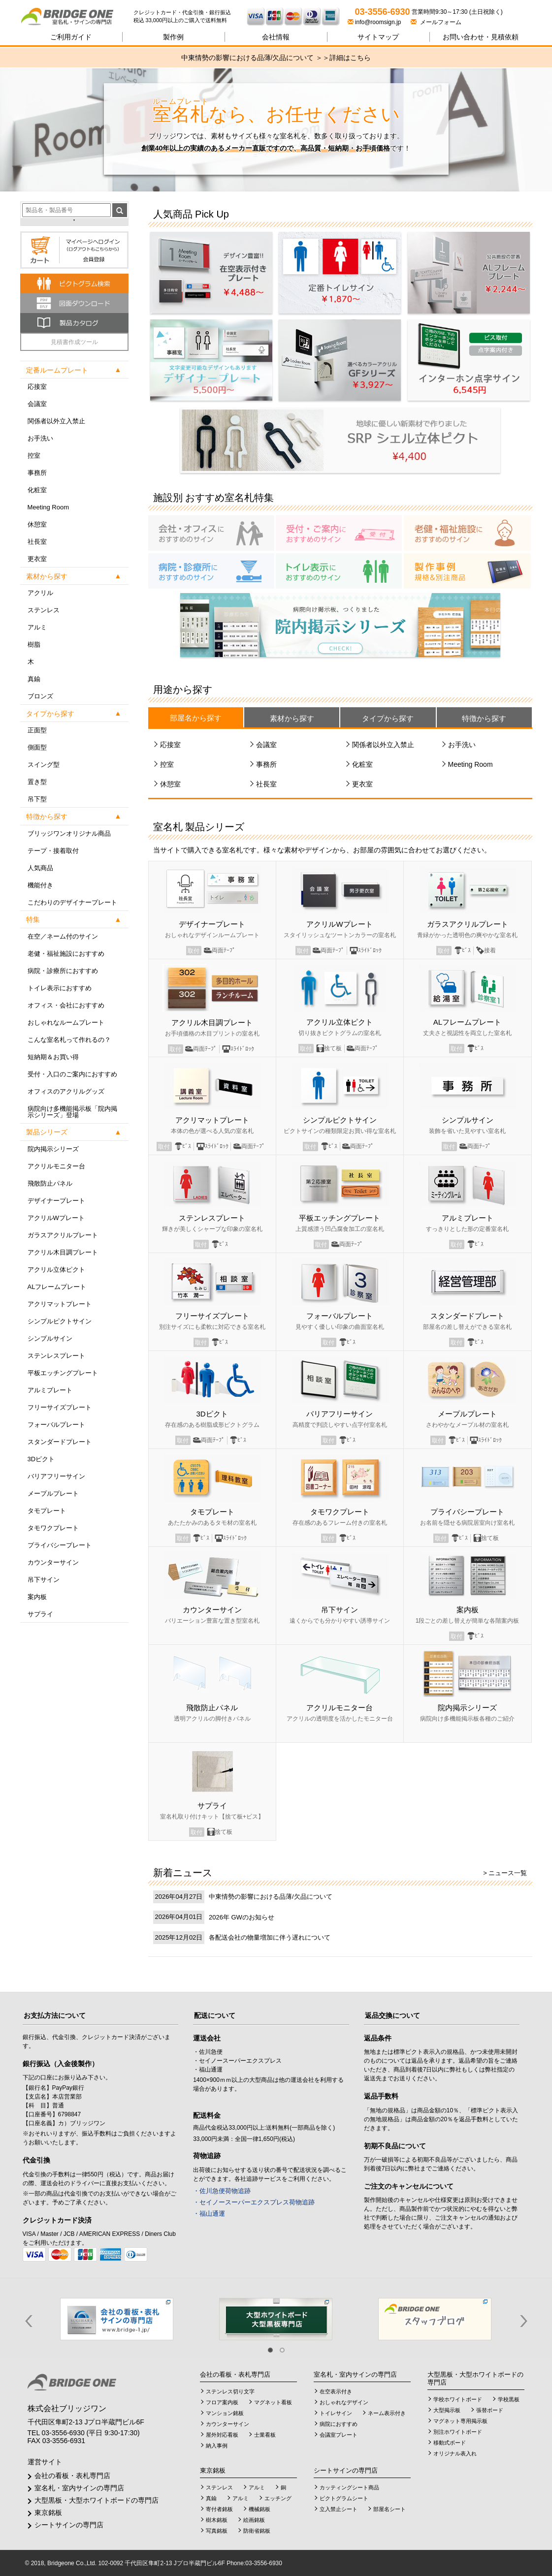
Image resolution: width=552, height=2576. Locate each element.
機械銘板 (259, 2509)
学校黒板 (509, 2399)
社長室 (37, 541)
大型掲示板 (446, 2410)
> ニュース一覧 (505, 1873)
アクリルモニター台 (56, 1166)
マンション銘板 (225, 2413)
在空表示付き (336, 2391)
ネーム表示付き (387, 2413)
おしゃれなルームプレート (66, 1022)
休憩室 (37, 524)
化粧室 (37, 490)
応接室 (37, 386)
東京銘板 (48, 2512)
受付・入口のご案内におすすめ (72, 1074)
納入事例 (216, 2446)
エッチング (278, 2498)
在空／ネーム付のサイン (63, 936)
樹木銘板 (216, 2520)
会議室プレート (338, 2435)
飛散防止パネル (50, 1183)
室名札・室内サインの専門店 (79, 2488)
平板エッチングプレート (63, 1373)
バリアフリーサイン (56, 1476)
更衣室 (37, 559)
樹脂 (34, 644)
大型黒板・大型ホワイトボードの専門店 (96, 2500)
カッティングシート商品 (349, 2487)
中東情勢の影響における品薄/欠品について (270, 1896)
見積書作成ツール (74, 342)
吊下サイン (44, 1579)
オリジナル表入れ (455, 2453)
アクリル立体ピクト (56, 1269)
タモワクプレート (53, 1528)
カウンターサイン (53, 1562)
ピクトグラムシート (344, 2498)
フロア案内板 (222, 2402)
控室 (34, 455)
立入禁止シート (338, 2509)
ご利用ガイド (71, 37)
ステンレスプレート (56, 1355)
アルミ (37, 627)
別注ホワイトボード (457, 2432)
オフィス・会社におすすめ (66, 1005)
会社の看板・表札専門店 (72, 2476)
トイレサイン (336, 2413)
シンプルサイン (50, 1338)
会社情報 (276, 37)
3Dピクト (41, 1459)
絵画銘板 (254, 2520)
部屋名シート (389, 2509)
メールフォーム (436, 22)
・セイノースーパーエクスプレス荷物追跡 (254, 2202)
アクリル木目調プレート (63, 1252)
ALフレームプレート (57, 1286)
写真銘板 (216, 2531)
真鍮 (34, 679)
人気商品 (40, 868)
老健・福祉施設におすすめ (66, 953)
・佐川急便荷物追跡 (222, 2191)
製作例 (173, 37)
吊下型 (37, 799)
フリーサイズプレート (60, 1407)
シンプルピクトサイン (60, 1321)
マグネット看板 (273, 2402)
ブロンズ (40, 696)
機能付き (40, 885)
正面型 (37, 730)
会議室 (37, 404)
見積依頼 (481, 37)
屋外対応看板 (222, 2435)
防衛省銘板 (256, 2531)
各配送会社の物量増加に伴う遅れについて (269, 1937)
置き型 (37, 781)
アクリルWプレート (56, 1218)
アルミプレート (50, 1390)
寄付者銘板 (219, 2509)
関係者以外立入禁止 (56, 421)
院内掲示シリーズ (53, 1149)
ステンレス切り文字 (230, 2391)
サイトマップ (378, 37)
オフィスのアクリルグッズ (66, 1091)
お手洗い (40, 438)
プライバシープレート (60, 1545)
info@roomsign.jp (375, 22)
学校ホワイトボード (457, 2399)
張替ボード (489, 2410)
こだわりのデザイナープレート (72, 902)
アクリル (40, 593)
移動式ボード (449, 2443)
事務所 (37, 472)
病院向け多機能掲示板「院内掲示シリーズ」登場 (72, 1112)
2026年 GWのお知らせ (241, 1917)
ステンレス (44, 610)
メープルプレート (53, 1493)
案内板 (37, 1597)
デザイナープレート (56, 1200)
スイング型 (44, 764)
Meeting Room (48, 507)
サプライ (40, 1614)
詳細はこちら (350, 58)
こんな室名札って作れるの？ (69, 1039)
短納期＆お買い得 (53, 1057)
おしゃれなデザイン (344, 2402)
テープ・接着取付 (53, 850)
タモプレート (47, 1510)
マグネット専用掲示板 (460, 2421)
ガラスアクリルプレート (63, 1235)
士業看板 (265, 2435)
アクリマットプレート (60, 1304)
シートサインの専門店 (68, 2525)
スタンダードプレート (60, 1441)
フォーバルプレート (56, 1424)
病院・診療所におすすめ (63, 970)
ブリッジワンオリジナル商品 (69, 833)
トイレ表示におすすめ (60, 988)
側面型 (37, 747)
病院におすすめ (338, 2424)
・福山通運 (209, 2213)
